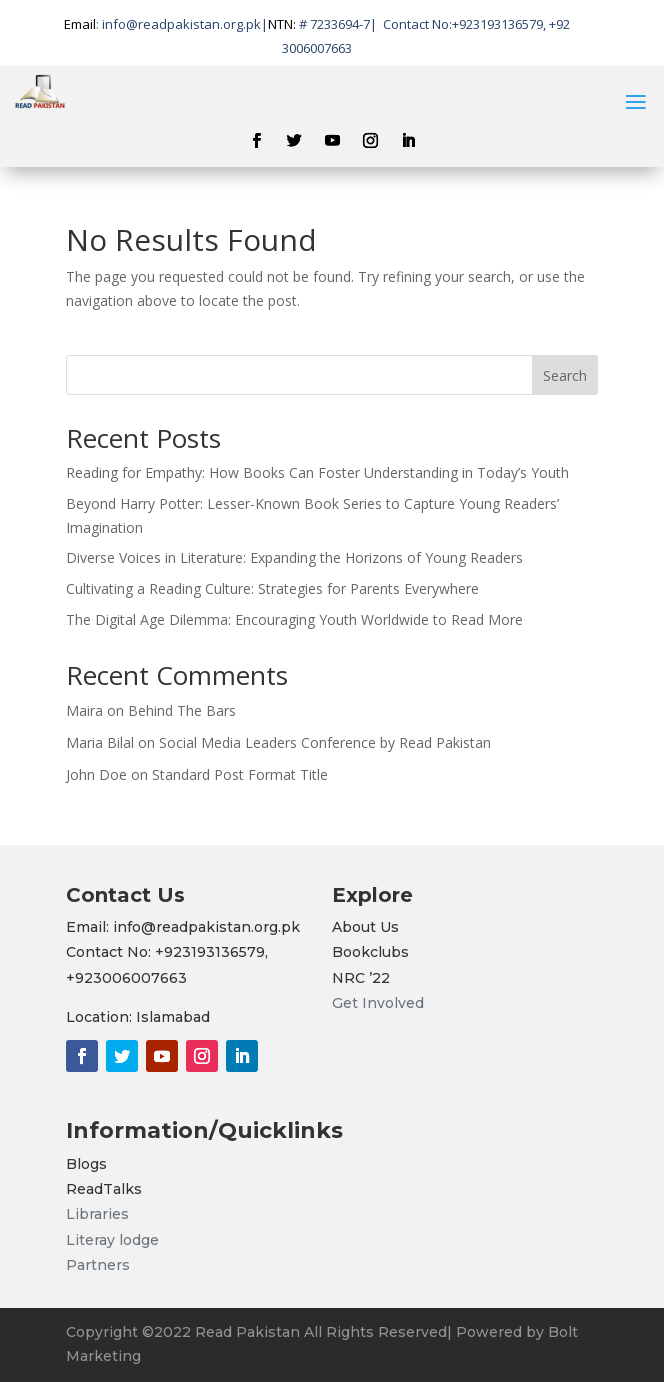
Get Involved (378, 1003)
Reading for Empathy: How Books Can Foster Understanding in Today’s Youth (317, 472)
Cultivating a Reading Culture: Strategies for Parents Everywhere (272, 588)
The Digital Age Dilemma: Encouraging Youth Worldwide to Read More (294, 619)
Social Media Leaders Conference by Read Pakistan (325, 742)
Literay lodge (114, 1240)
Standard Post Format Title (240, 774)
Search (565, 375)
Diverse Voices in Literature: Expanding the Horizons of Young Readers (294, 557)
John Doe (96, 774)
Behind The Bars (182, 710)
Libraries (97, 1214)
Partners (98, 1265)
